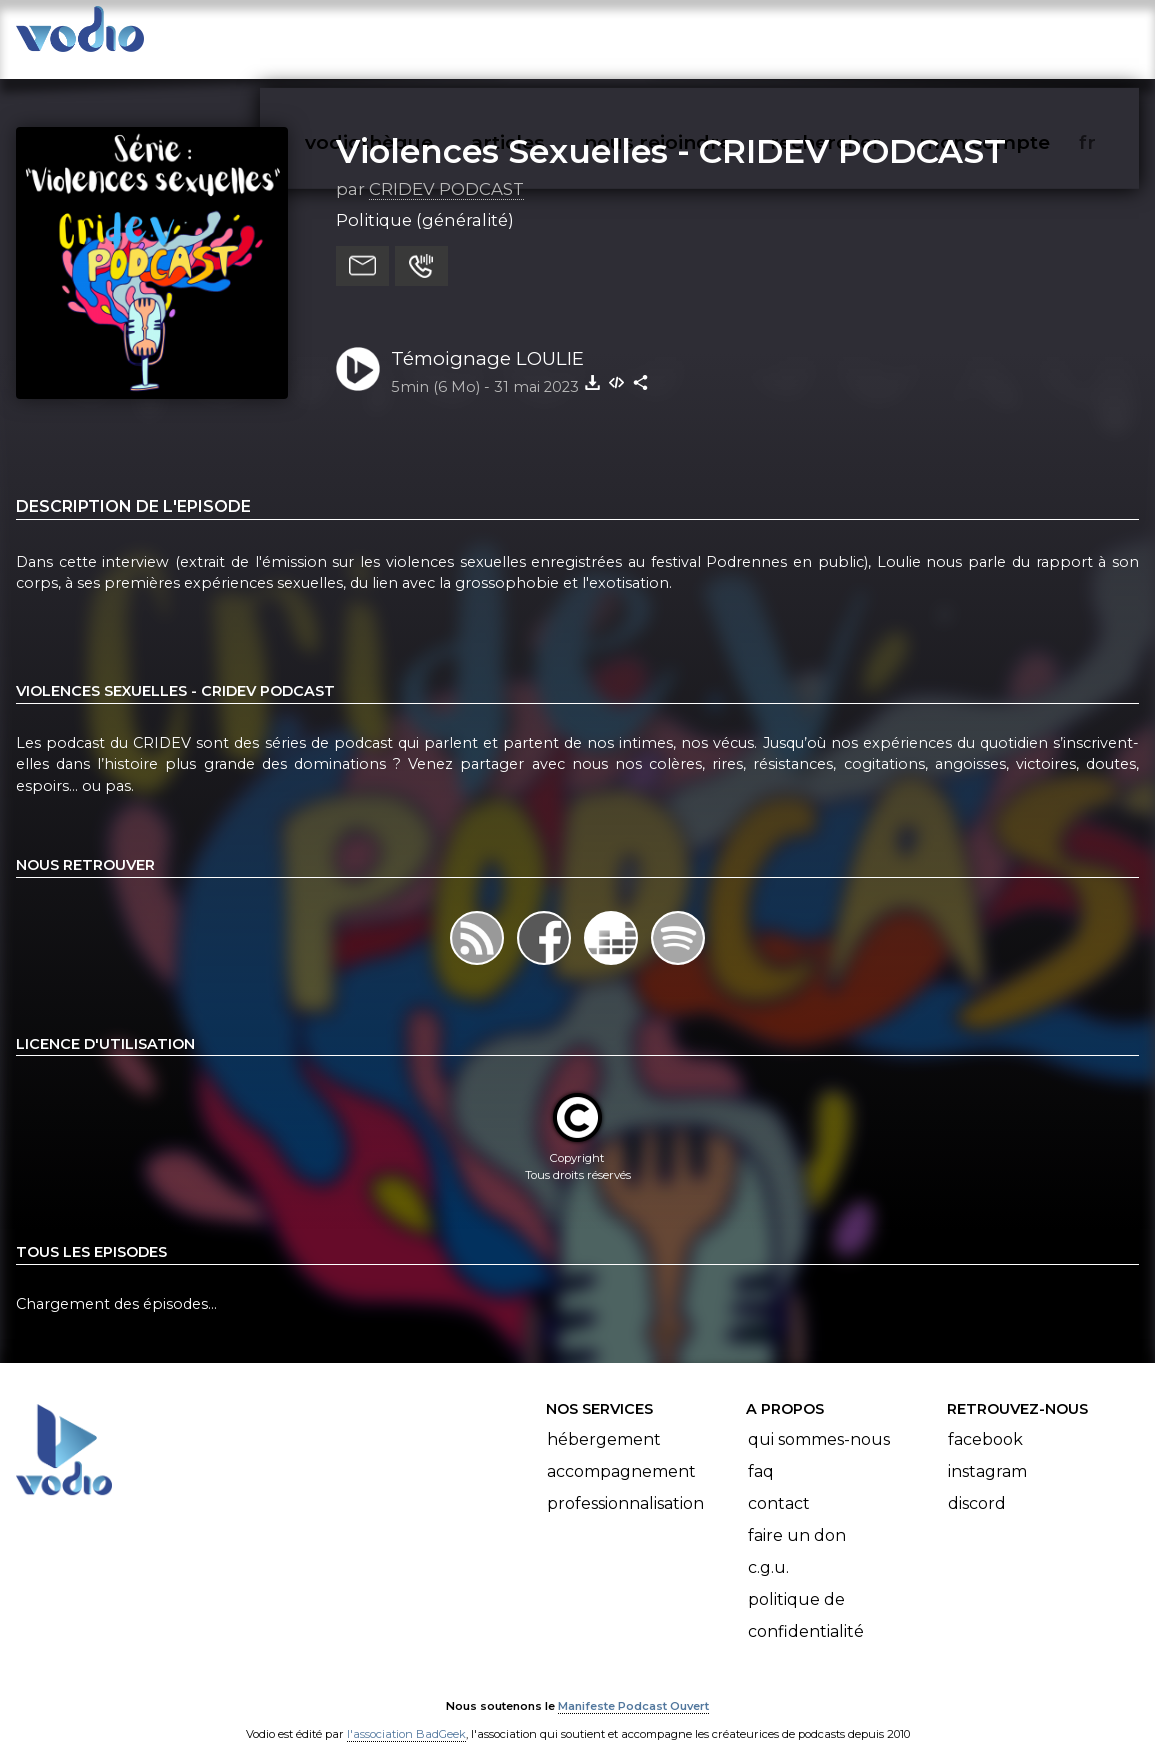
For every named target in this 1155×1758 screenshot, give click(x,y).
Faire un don (797, 1515)
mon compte (1017, 36)
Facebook (985, 1419)
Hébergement (604, 1419)
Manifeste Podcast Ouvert (633, 1686)
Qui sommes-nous (819, 1419)
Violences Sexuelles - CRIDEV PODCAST (671, 131)
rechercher (861, 36)
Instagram (987, 1451)
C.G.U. (768, 1547)
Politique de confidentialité (806, 1595)
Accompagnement (621, 1451)
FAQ (761, 1451)
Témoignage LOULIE (487, 338)
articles (553, 36)
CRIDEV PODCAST (446, 169)
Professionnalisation (625, 1483)
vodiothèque (417, 36)
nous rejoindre (698, 36)
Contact (779, 1483)
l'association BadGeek (406, 1714)
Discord (977, 1483)
